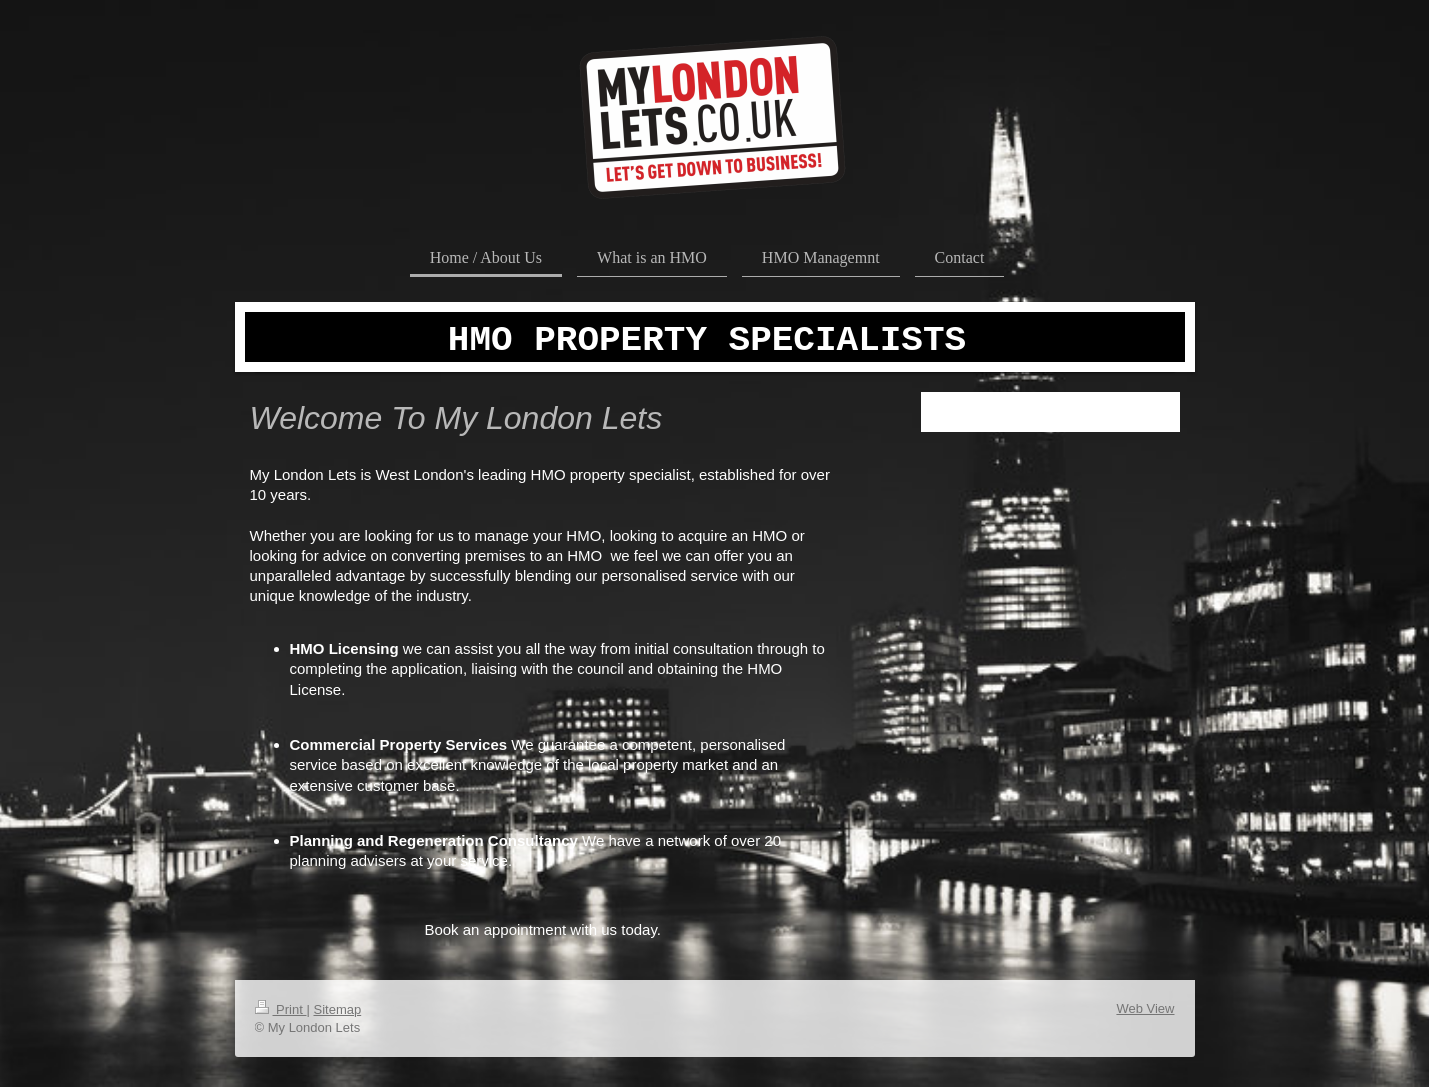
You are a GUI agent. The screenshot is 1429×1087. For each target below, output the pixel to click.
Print (281, 1009)
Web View (1145, 1008)
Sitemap (337, 1009)
